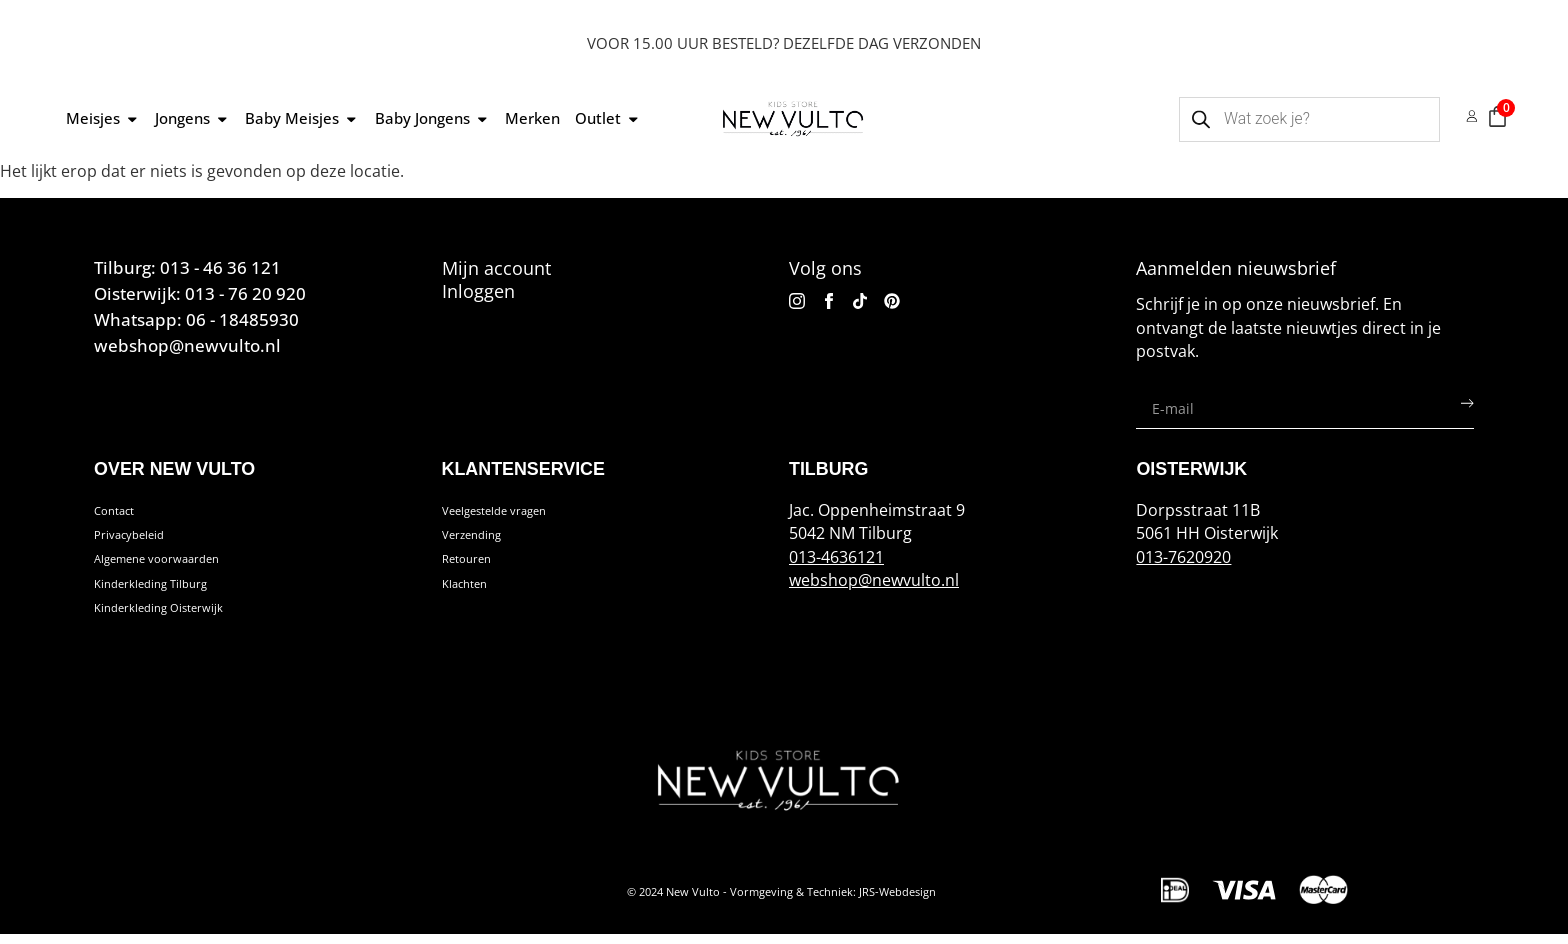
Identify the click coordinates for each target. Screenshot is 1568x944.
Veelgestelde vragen (518, 512)
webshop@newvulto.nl (874, 580)
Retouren (477, 564)
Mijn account (496, 268)
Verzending (485, 538)
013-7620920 (1183, 557)
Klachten (475, 590)
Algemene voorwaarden (184, 564)
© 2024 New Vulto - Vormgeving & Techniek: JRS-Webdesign (781, 900)
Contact (123, 512)
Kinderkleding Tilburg (174, 590)
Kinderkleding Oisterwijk (185, 617)
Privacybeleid (144, 538)
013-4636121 (836, 557)
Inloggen (478, 291)
